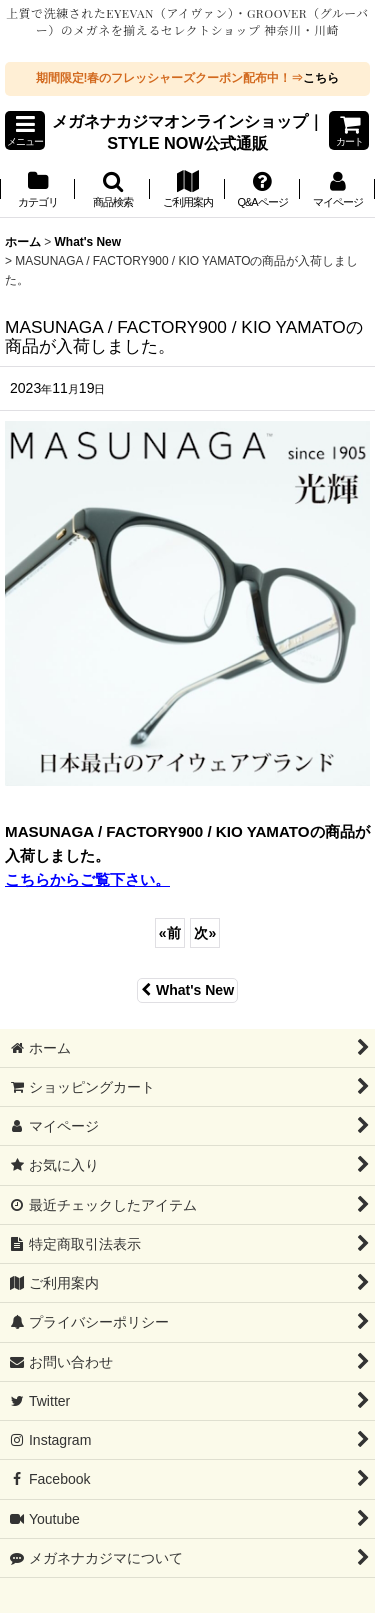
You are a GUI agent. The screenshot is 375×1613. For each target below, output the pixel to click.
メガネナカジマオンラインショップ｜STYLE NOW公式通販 (188, 132)
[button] (25, 130)
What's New (187, 990)
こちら (321, 78)
